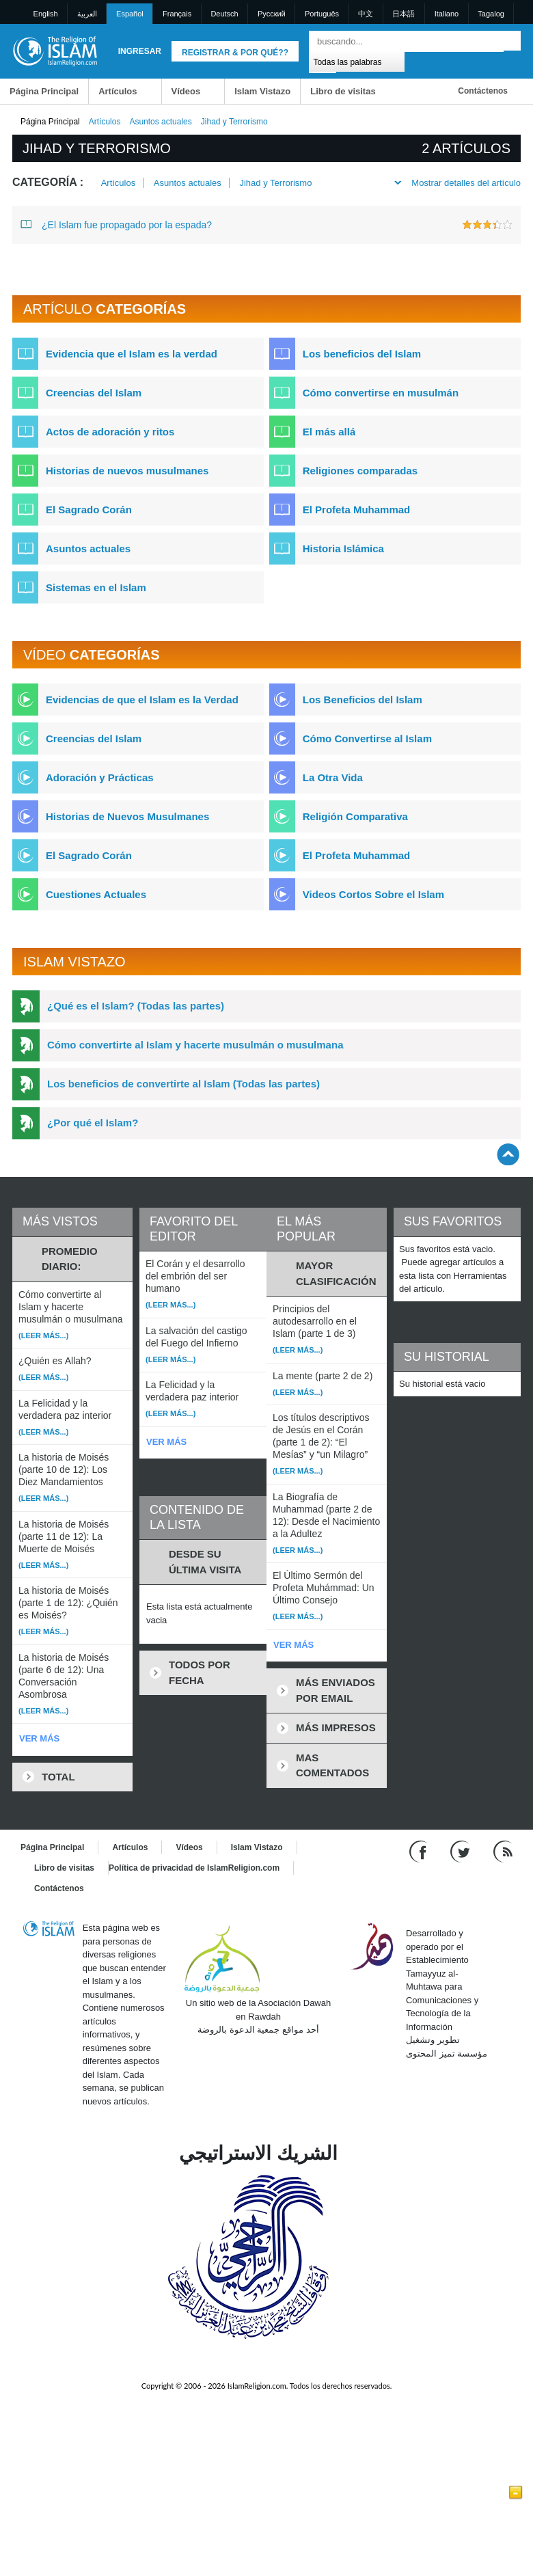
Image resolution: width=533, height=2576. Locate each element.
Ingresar (139, 51)
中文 (365, 14)
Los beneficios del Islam (362, 354)
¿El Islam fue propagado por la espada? (116, 224)
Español (130, 14)
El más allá (329, 431)
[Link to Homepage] (54, 50)
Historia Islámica (343, 548)
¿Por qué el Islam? (92, 1122)
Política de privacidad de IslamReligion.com (194, 1868)
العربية (87, 14)
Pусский (272, 14)
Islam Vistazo (262, 91)
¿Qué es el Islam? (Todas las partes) (135, 1006)
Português (322, 14)
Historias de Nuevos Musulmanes (127, 816)
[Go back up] (508, 1154)
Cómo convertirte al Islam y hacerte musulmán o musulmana (195, 1044)
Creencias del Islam (93, 392)
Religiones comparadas (360, 470)
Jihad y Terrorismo (275, 183)
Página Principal (44, 91)
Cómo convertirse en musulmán (381, 392)
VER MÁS (39, 1738)
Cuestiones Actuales (96, 894)
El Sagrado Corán (89, 509)
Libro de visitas (342, 91)
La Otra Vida (333, 777)
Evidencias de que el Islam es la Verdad (142, 699)
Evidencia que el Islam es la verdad (131, 354)
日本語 (403, 14)
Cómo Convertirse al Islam (367, 738)
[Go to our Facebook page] (419, 1851)
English (45, 14)
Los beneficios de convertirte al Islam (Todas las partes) (183, 1083)
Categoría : (47, 182)
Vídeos (186, 91)
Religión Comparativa (355, 816)
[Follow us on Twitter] (461, 1851)
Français (177, 14)
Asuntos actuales (160, 121)
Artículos (117, 91)
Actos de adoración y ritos (110, 431)
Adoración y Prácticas (100, 777)
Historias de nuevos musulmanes (127, 470)
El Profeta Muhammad (357, 509)
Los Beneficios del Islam (362, 699)
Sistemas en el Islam (96, 587)
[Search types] (356, 61)
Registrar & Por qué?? (235, 52)
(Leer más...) (43, 1335)
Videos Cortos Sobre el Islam (373, 894)
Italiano (447, 14)
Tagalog (491, 14)
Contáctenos (483, 91)
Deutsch (224, 14)
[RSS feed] (502, 1851)
